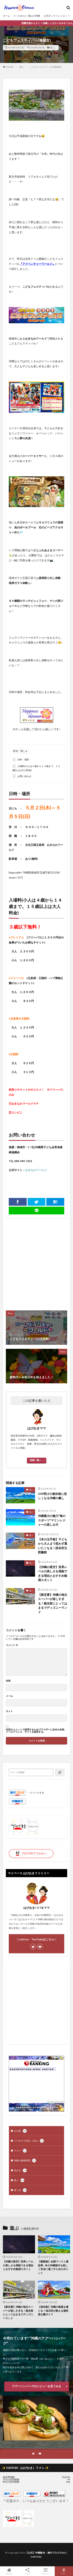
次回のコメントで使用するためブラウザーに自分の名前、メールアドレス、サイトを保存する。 (36, 1730)
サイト (9, 1711)
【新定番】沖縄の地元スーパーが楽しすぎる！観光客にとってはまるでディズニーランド (52, 1603)
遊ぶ (52, 47)
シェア (27, 2571)
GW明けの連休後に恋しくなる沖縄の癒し (52, 1496)
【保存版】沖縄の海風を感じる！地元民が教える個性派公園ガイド (53, 2310)
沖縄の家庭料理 (25, 2160)
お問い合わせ (21, 776)
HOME (9, 66)
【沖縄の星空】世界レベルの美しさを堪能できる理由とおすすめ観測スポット (52, 1573)
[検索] (59, 1772)
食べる (20, 2190)
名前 (8, 1681)
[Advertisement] (36, 1262)
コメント (12, 1645)
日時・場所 (20, 759)
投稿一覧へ (35, 1460)
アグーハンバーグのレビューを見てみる (36, 2386)
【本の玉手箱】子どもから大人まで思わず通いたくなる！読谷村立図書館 (52, 1545)
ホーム (6, 15)
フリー (20, 2151)
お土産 (20, 2131)
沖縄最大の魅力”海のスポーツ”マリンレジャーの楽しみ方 (51, 1520)
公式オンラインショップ (56, 15)
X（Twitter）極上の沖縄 (27, 15)
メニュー (46, 2571)
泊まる (20, 2170)
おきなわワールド (36, 1170)
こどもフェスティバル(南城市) (46, 66)
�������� (55, 2102)
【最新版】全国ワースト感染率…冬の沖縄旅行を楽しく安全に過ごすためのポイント (53, 2267)
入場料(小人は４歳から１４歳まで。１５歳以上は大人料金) (36, 768)
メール (9, 1696)
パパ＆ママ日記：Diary (29, 2141)
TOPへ (64, 2571)
